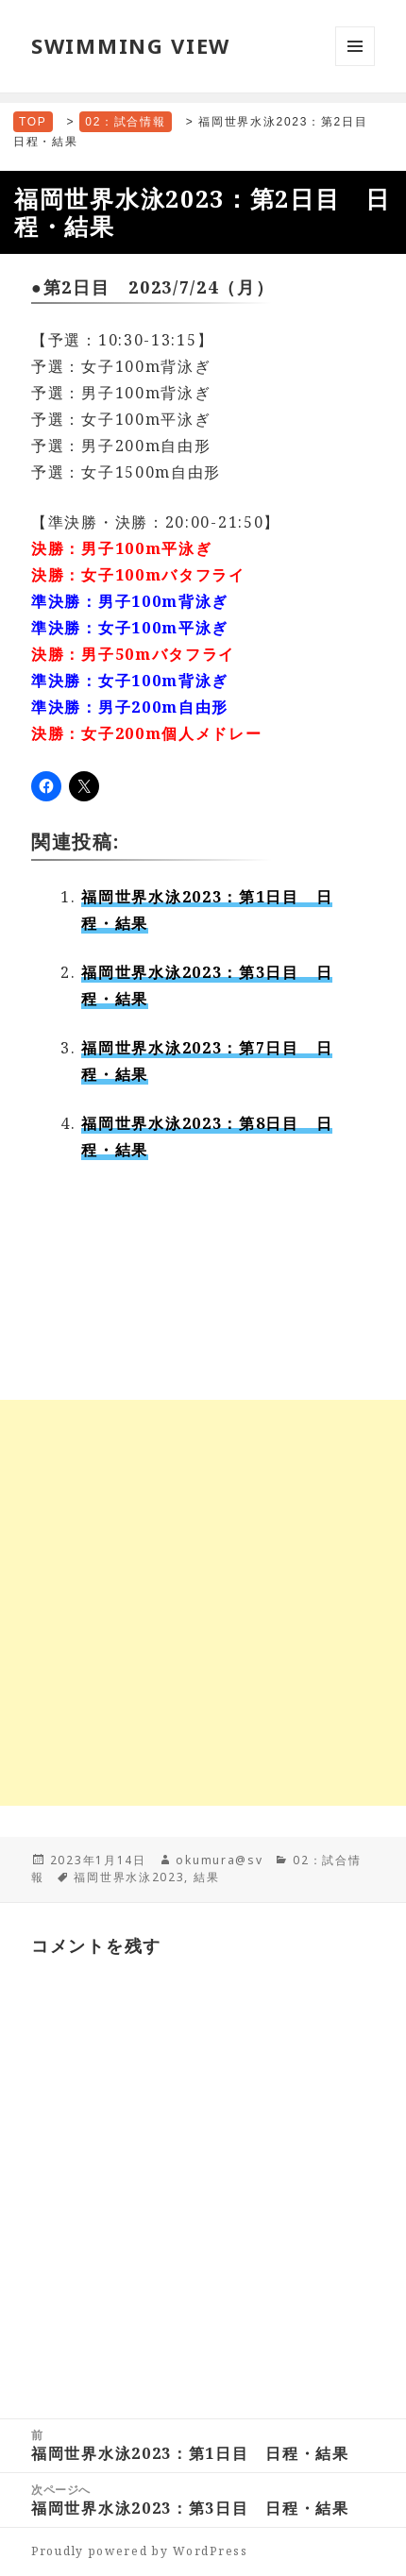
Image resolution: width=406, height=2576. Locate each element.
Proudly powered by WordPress (139, 2551)
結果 (206, 1877)
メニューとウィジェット (355, 65)
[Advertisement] (203, 1603)
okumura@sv (219, 1860)
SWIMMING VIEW (130, 45)
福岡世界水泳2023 (129, 1877)
